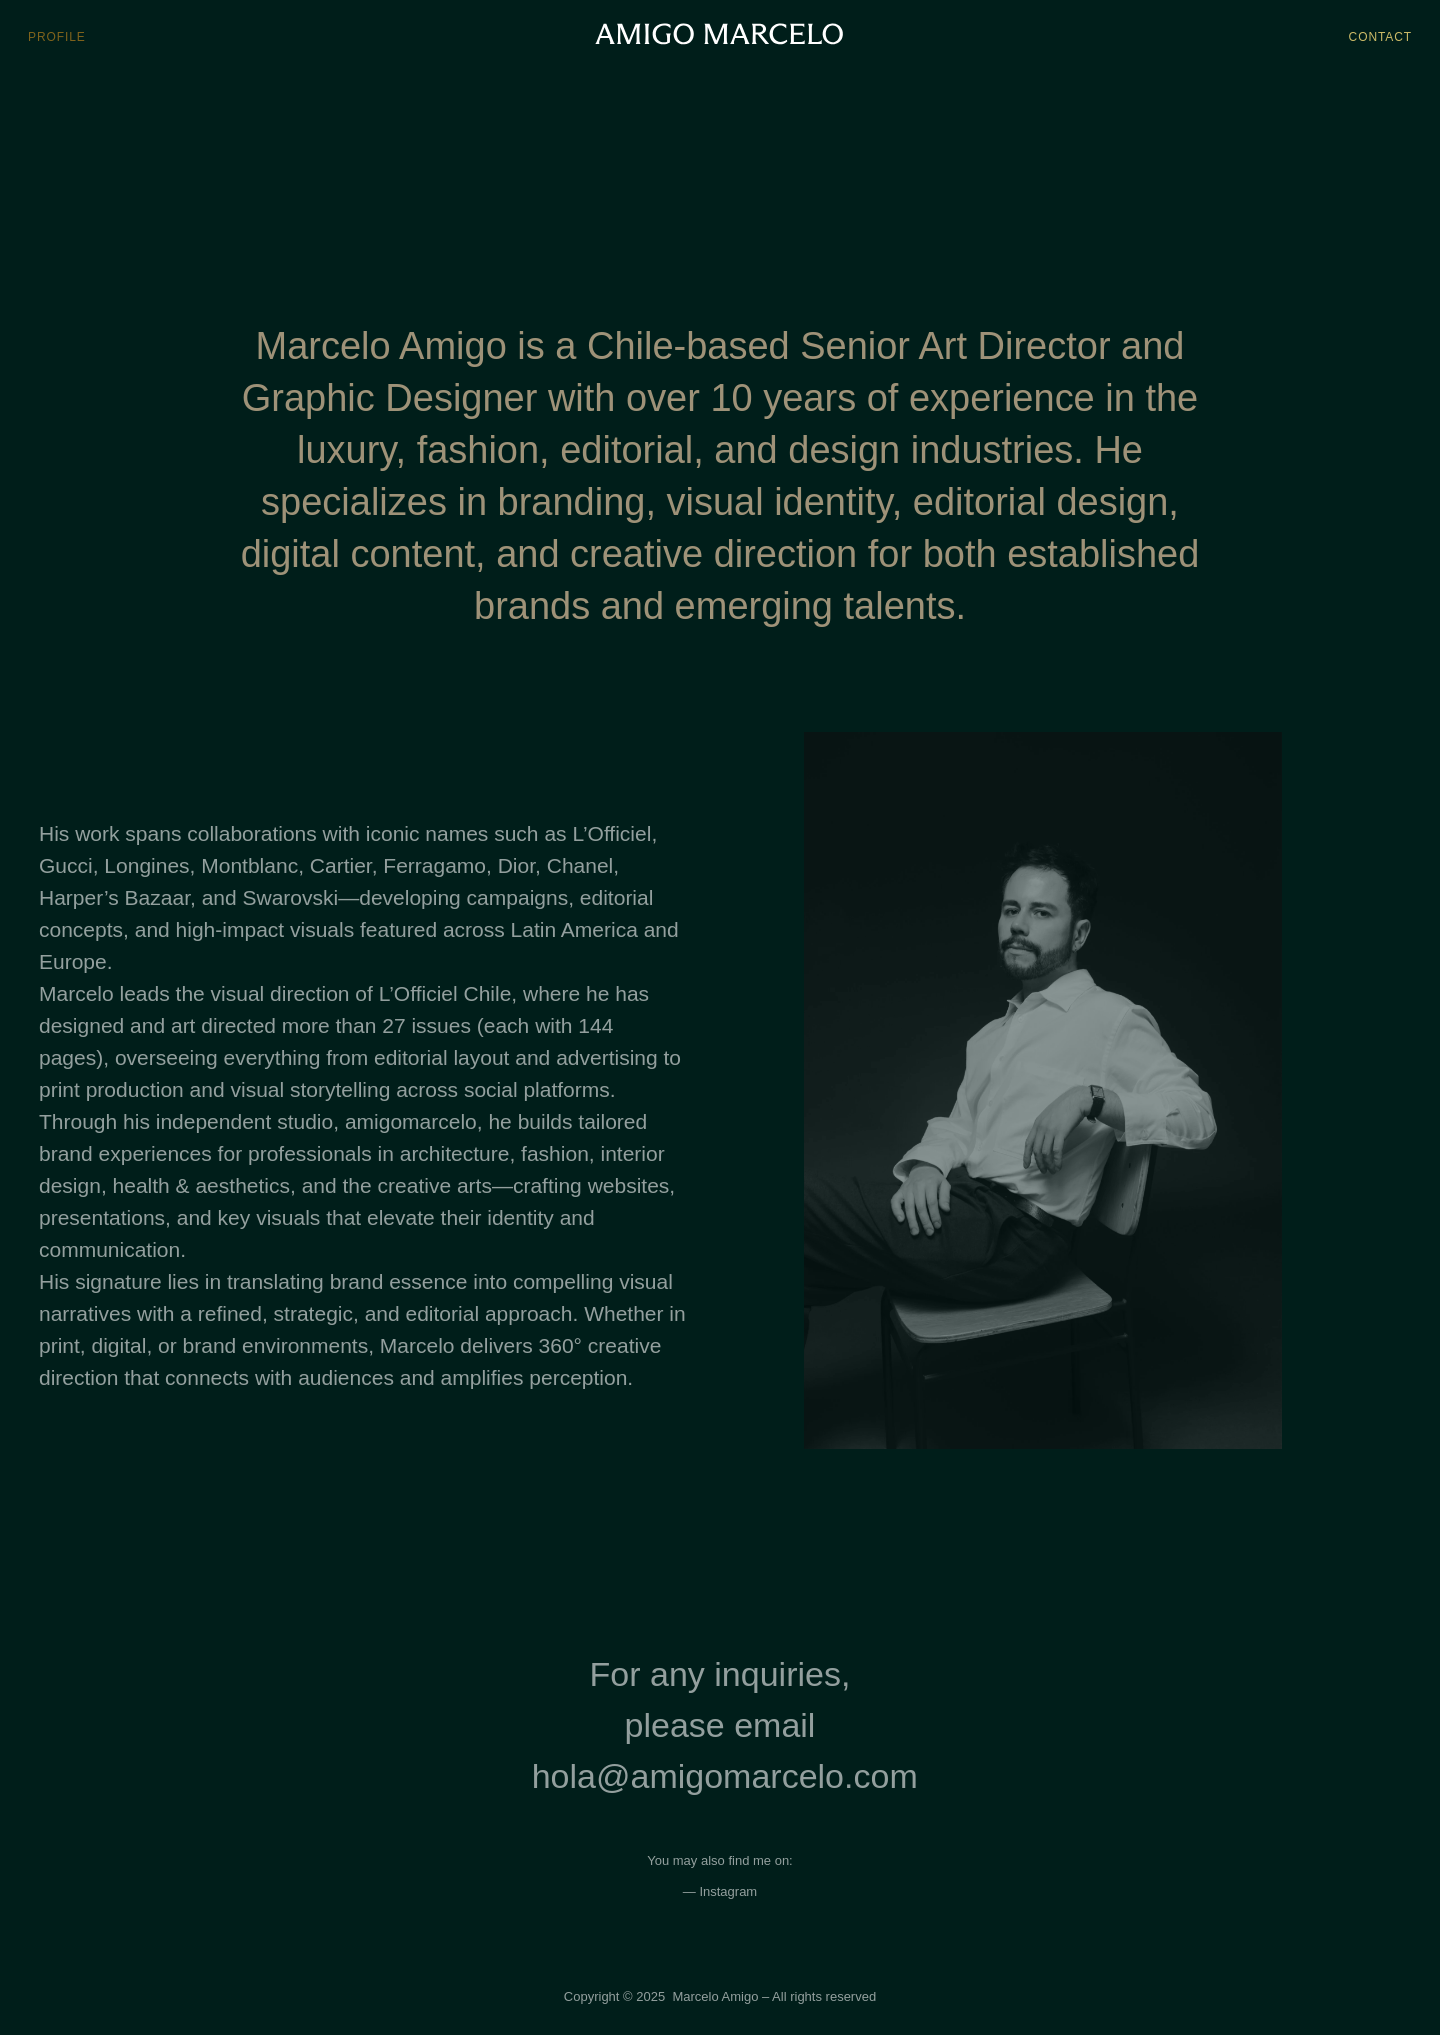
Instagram (728, 1891)
